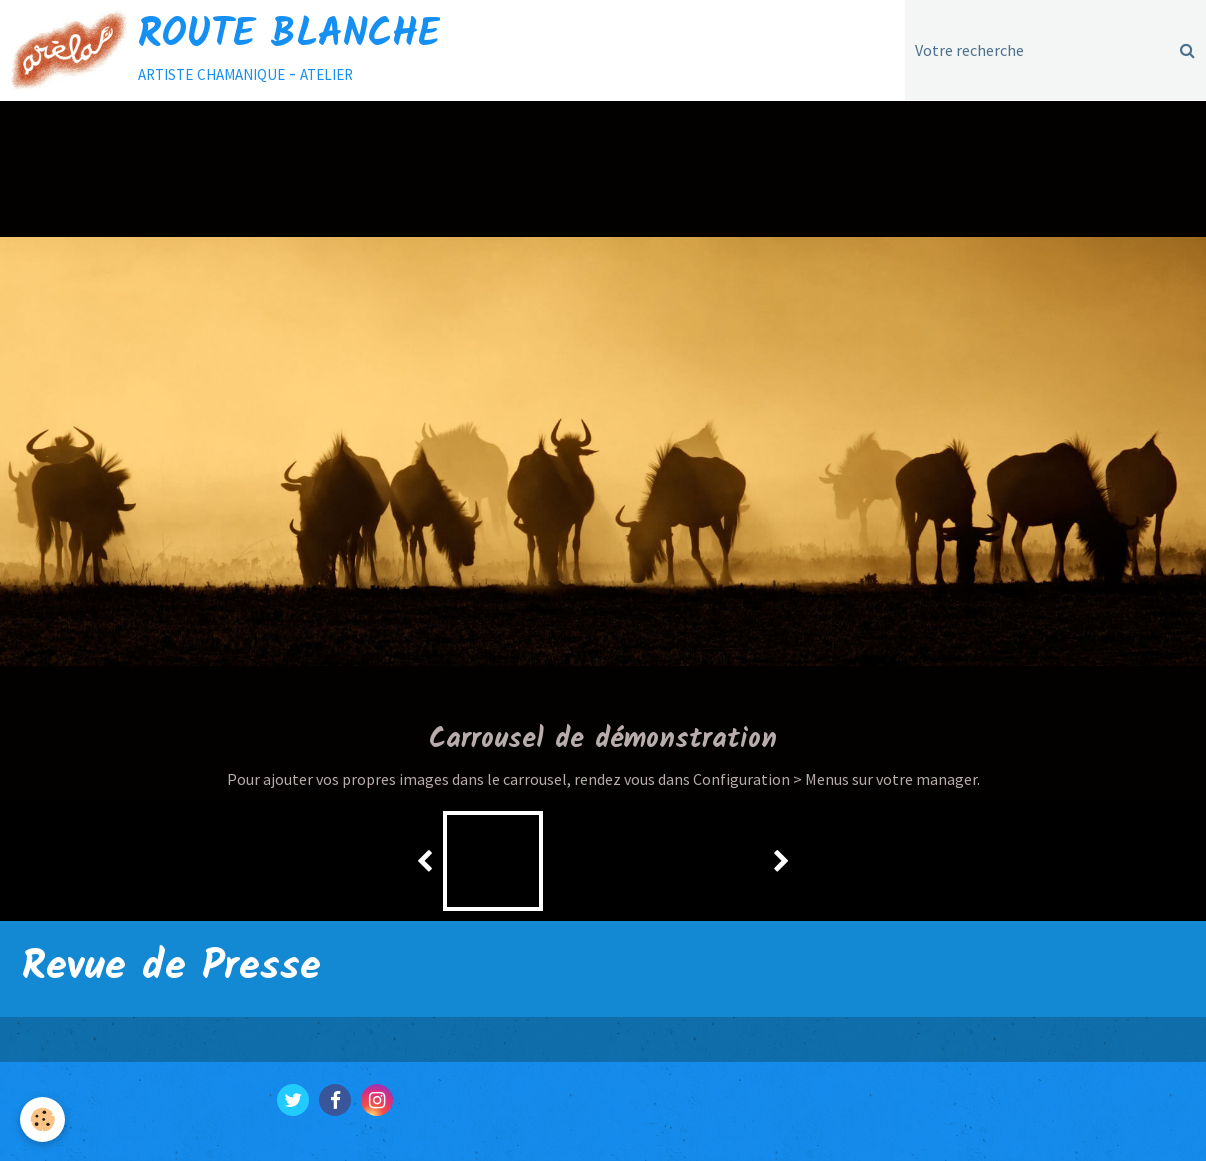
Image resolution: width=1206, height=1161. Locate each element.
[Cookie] (42, 1119)
